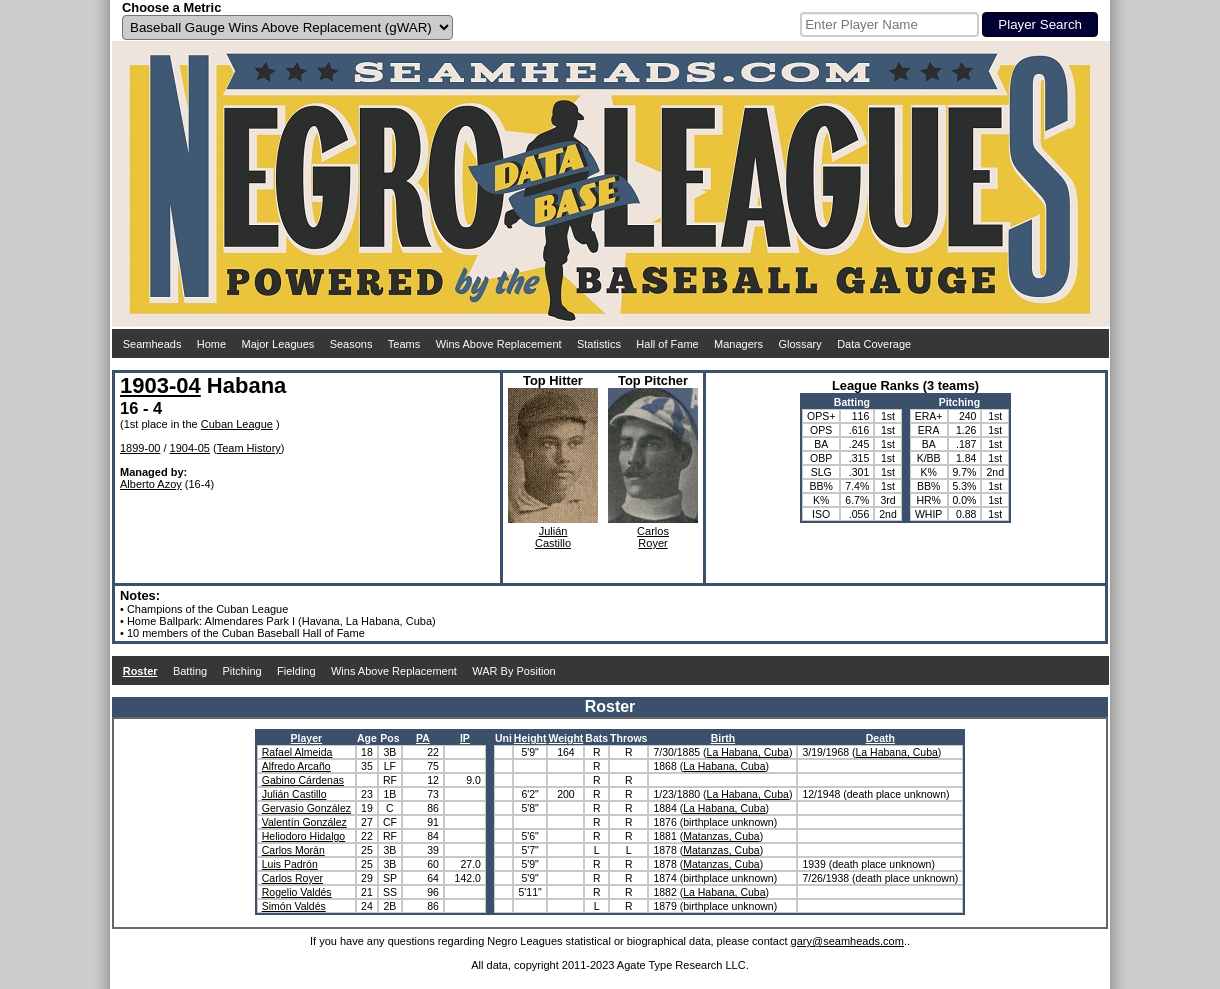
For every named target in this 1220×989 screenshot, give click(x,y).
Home (211, 344)
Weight (565, 738)
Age (367, 738)
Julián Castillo (294, 794)
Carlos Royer (292, 878)
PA (423, 738)
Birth (723, 738)
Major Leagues (278, 344)
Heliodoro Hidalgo (303, 836)
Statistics (599, 344)
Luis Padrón (290, 864)
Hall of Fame (667, 344)
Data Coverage (874, 344)
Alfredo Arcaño (296, 766)
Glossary (799, 344)
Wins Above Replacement (499, 344)
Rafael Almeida (297, 752)
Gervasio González (306, 808)
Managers (738, 344)
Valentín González (304, 822)
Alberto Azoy (151, 484)
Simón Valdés (294, 906)
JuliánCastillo (553, 537)
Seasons (351, 344)
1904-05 (190, 448)
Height (530, 738)
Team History (249, 448)
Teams (404, 344)
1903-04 (160, 385)
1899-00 (140, 448)
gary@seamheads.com (847, 941)
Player (307, 738)
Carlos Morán (293, 850)
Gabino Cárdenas (303, 780)
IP (465, 738)
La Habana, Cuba (748, 752)
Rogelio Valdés (297, 892)
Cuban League (237, 424)
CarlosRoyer (653, 537)
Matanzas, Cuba (721, 836)
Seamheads (152, 344)
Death (880, 738)
